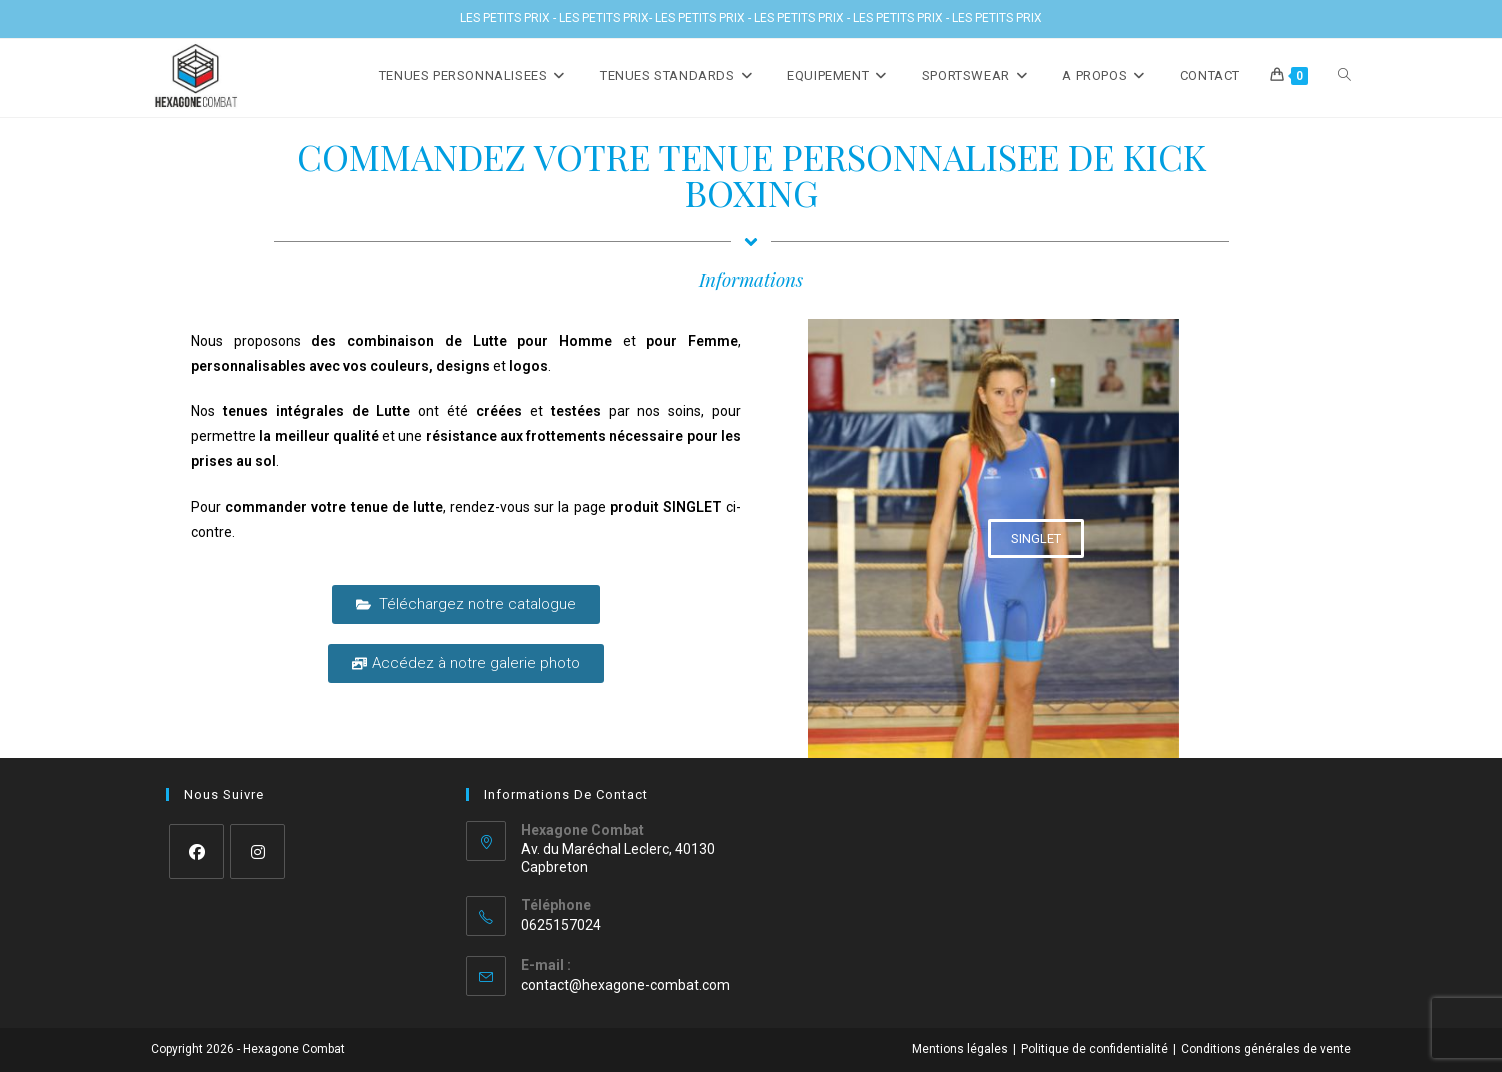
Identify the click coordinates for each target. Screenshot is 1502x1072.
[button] (1036, 538)
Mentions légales (960, 1049)
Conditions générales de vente (1266, 1049)
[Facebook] (196, 851)
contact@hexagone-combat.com (625, 985)
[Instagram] (257, 851)
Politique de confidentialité (1094, 1049)
